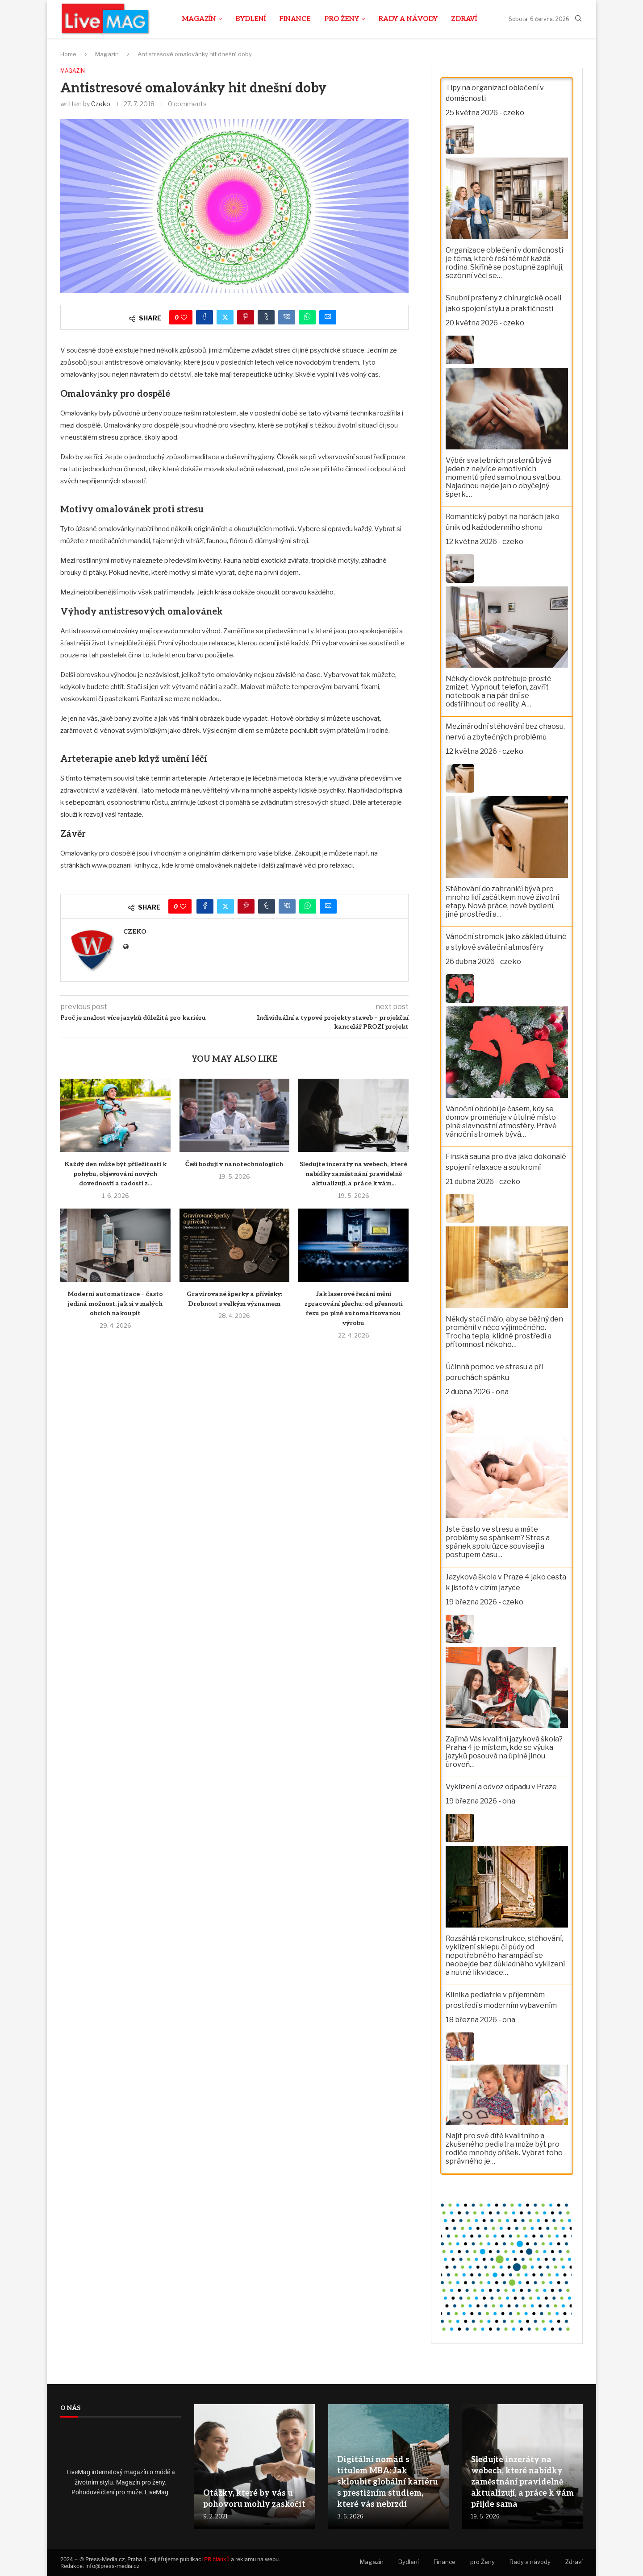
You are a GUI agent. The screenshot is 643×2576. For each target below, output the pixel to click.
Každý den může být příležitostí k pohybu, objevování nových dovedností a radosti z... (115, 1174)
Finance (295, 19)
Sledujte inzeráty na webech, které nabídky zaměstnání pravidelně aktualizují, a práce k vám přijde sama (522, 2482)
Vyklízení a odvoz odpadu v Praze (501, 1786)
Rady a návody (408, 19)
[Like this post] (184, 318)
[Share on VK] (286, 318)
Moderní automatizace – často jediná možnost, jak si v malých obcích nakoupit (115, 1304)
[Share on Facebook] (204, 318)
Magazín (199, 19)
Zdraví (464, 19)
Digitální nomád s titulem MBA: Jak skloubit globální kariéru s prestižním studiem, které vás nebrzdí (387, 2482)
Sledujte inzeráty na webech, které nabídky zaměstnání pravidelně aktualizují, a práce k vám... (353, 1174)
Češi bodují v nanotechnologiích (234, 1164)
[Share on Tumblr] (266, 318)
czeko (100, 104)
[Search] (578, 19)
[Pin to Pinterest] (245, 318)
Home (68, 54)
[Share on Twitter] (225, 318)
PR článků (217, 2559)
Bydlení (250, 19)
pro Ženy (341, 19)
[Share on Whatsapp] (307, 318)
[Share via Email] (327, 318)
